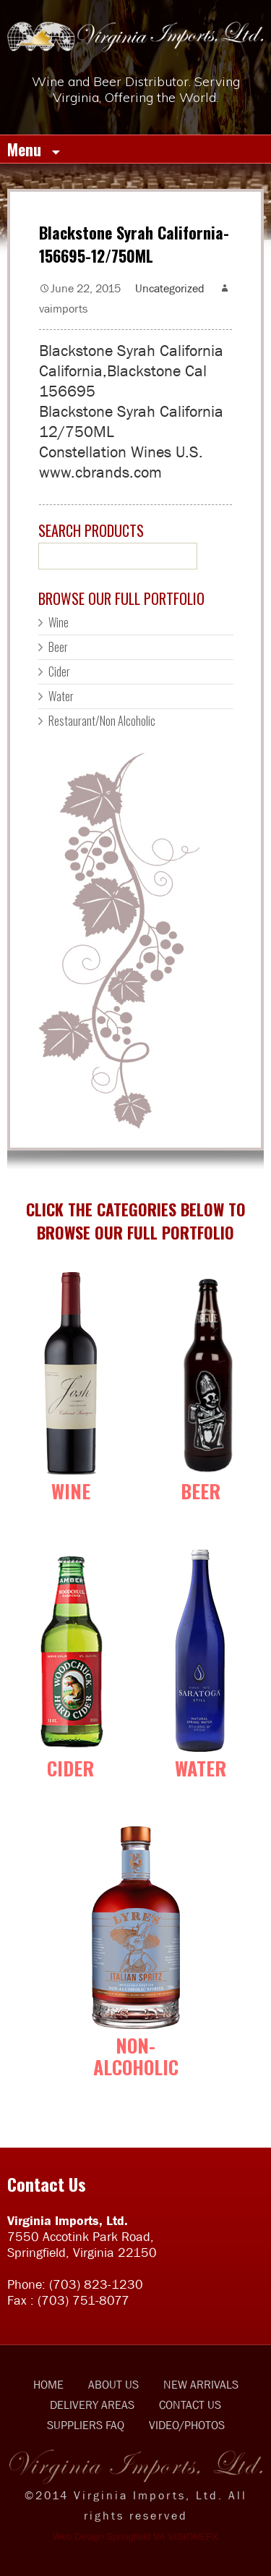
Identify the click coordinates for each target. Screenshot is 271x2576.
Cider (59, 671)
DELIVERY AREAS (92, 2404)
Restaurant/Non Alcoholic (101, 720)
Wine (58, 622)
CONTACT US (190, 2404)
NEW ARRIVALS (200, 2384)
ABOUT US (113, 2384)
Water (61, 696)
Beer (58, 647)
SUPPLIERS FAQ (85, 2424)
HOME (48, 2384)
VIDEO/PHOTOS (187, 2424)
